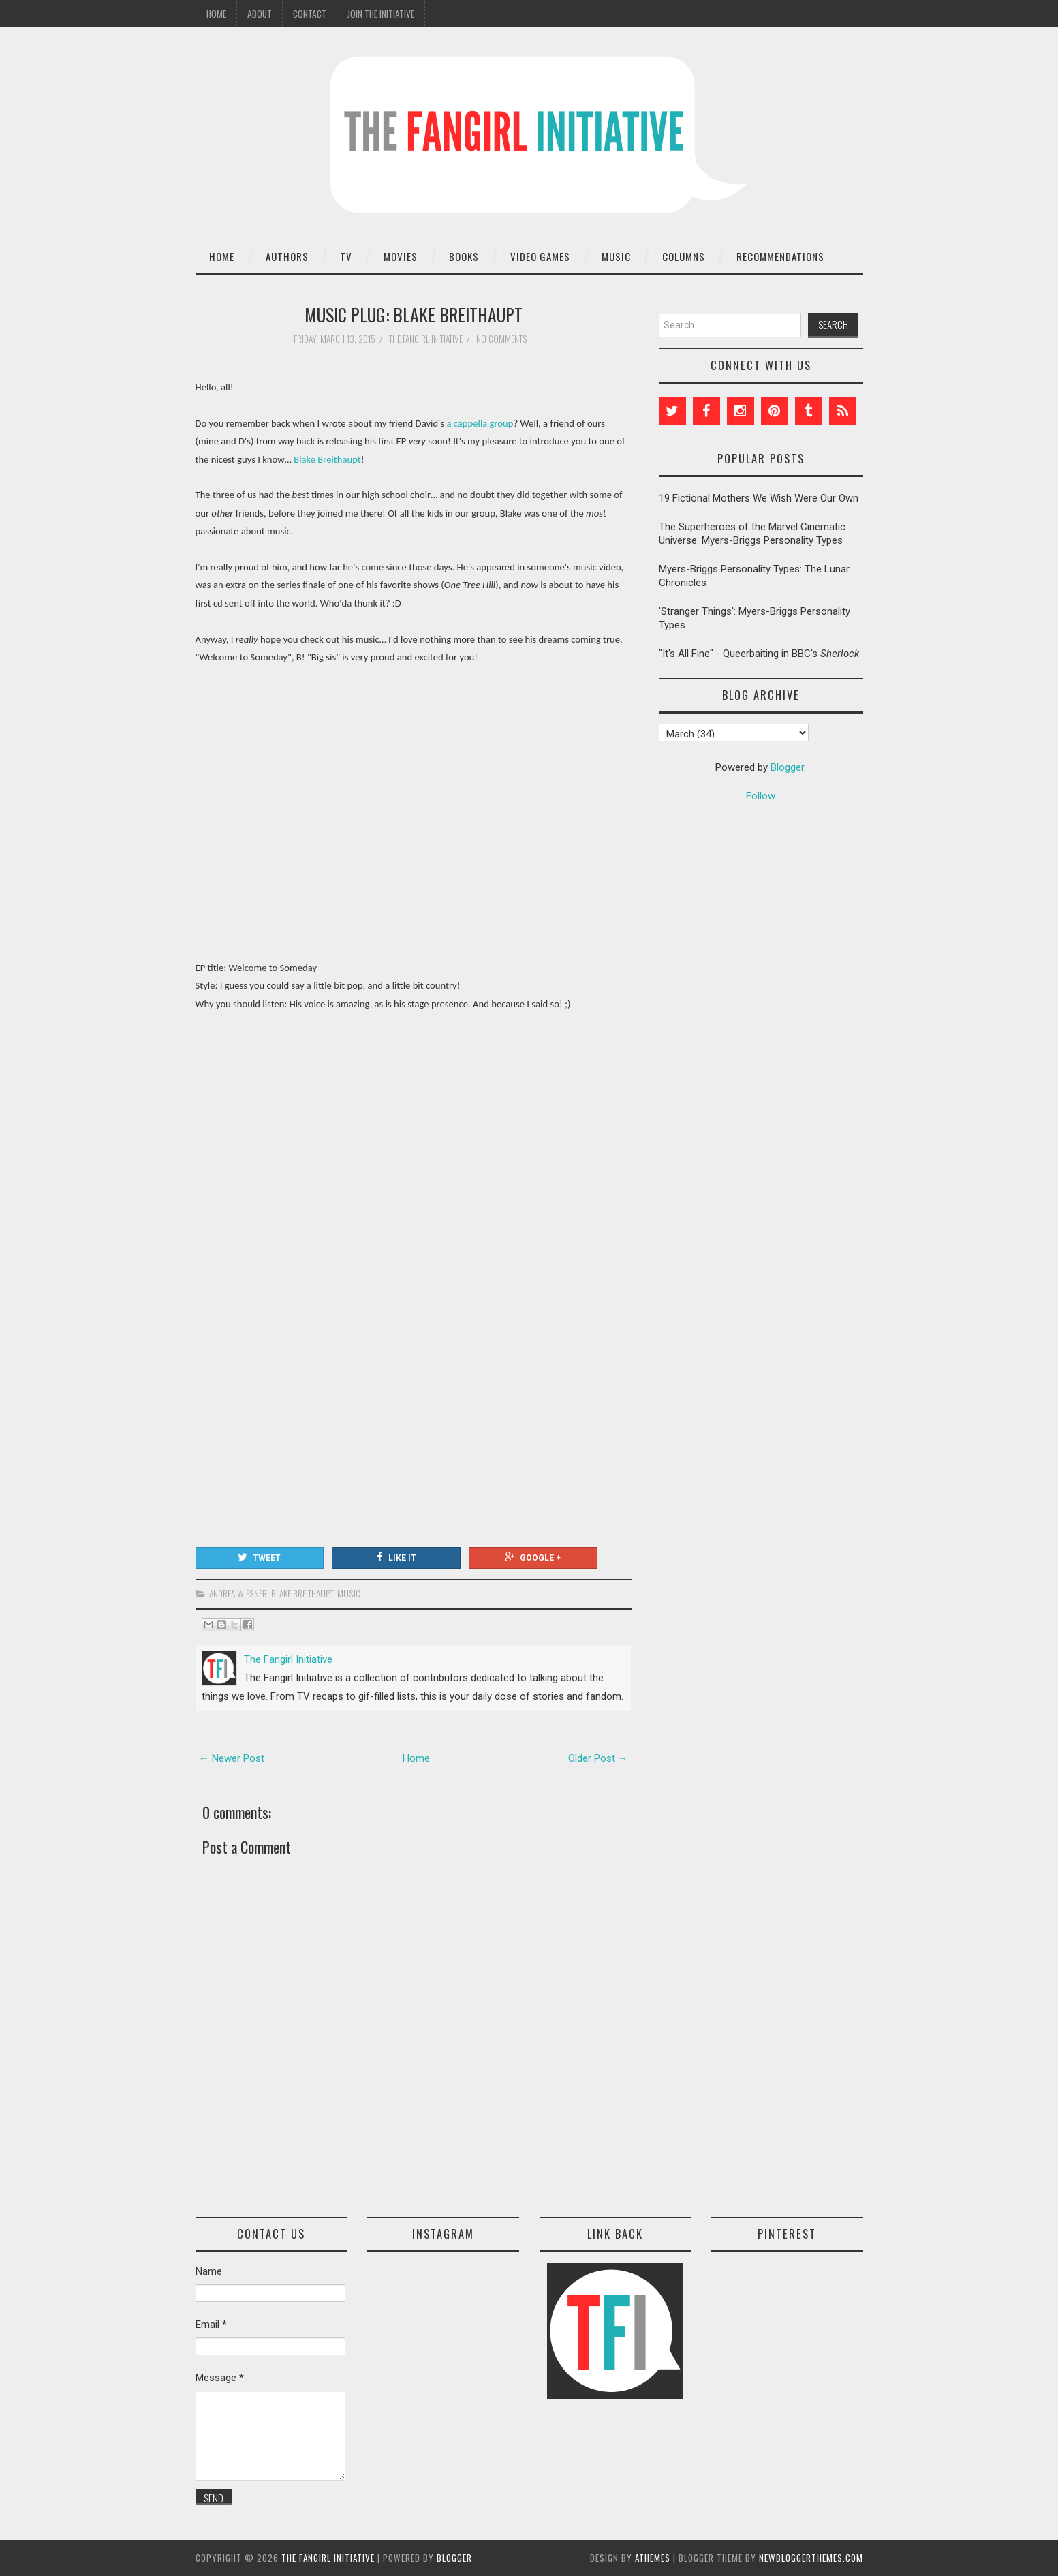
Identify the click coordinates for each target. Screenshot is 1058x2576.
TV (346, 256)
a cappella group (479, 423)
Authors (287, 256)
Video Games (540, 256)
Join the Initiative (380, 13)
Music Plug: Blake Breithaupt (414, 314)
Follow (760, 796)
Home (216, 13)
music (348, 1593)
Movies (401, 256)
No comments (502, 339)
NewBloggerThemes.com (811, 2557)
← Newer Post (231, 1758)
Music (616, 256)
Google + (533, 1557)
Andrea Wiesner (238, 1593)
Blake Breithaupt (327, 459)
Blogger (787, 767)
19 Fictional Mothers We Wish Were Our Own (758, 498)
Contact (309, 13)
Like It (396, 1557)
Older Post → (598, 1758)
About (259, 13)
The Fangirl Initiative (328, 2557)
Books (464, 256)
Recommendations (780, 256)
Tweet (259, 1557)
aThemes (652, 2557)
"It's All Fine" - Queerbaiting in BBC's (759, 653)
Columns (683, 256)
